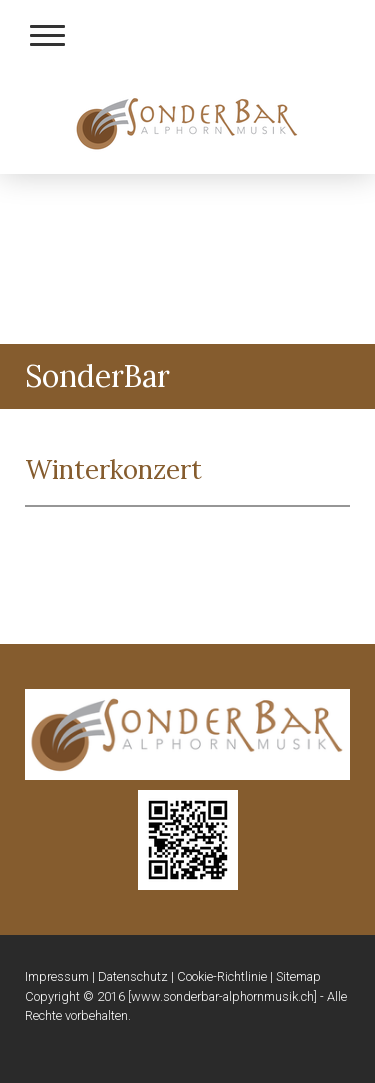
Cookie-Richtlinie (222, 976)
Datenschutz (133, 976)
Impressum (57, 976)
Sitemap (298, 976)
